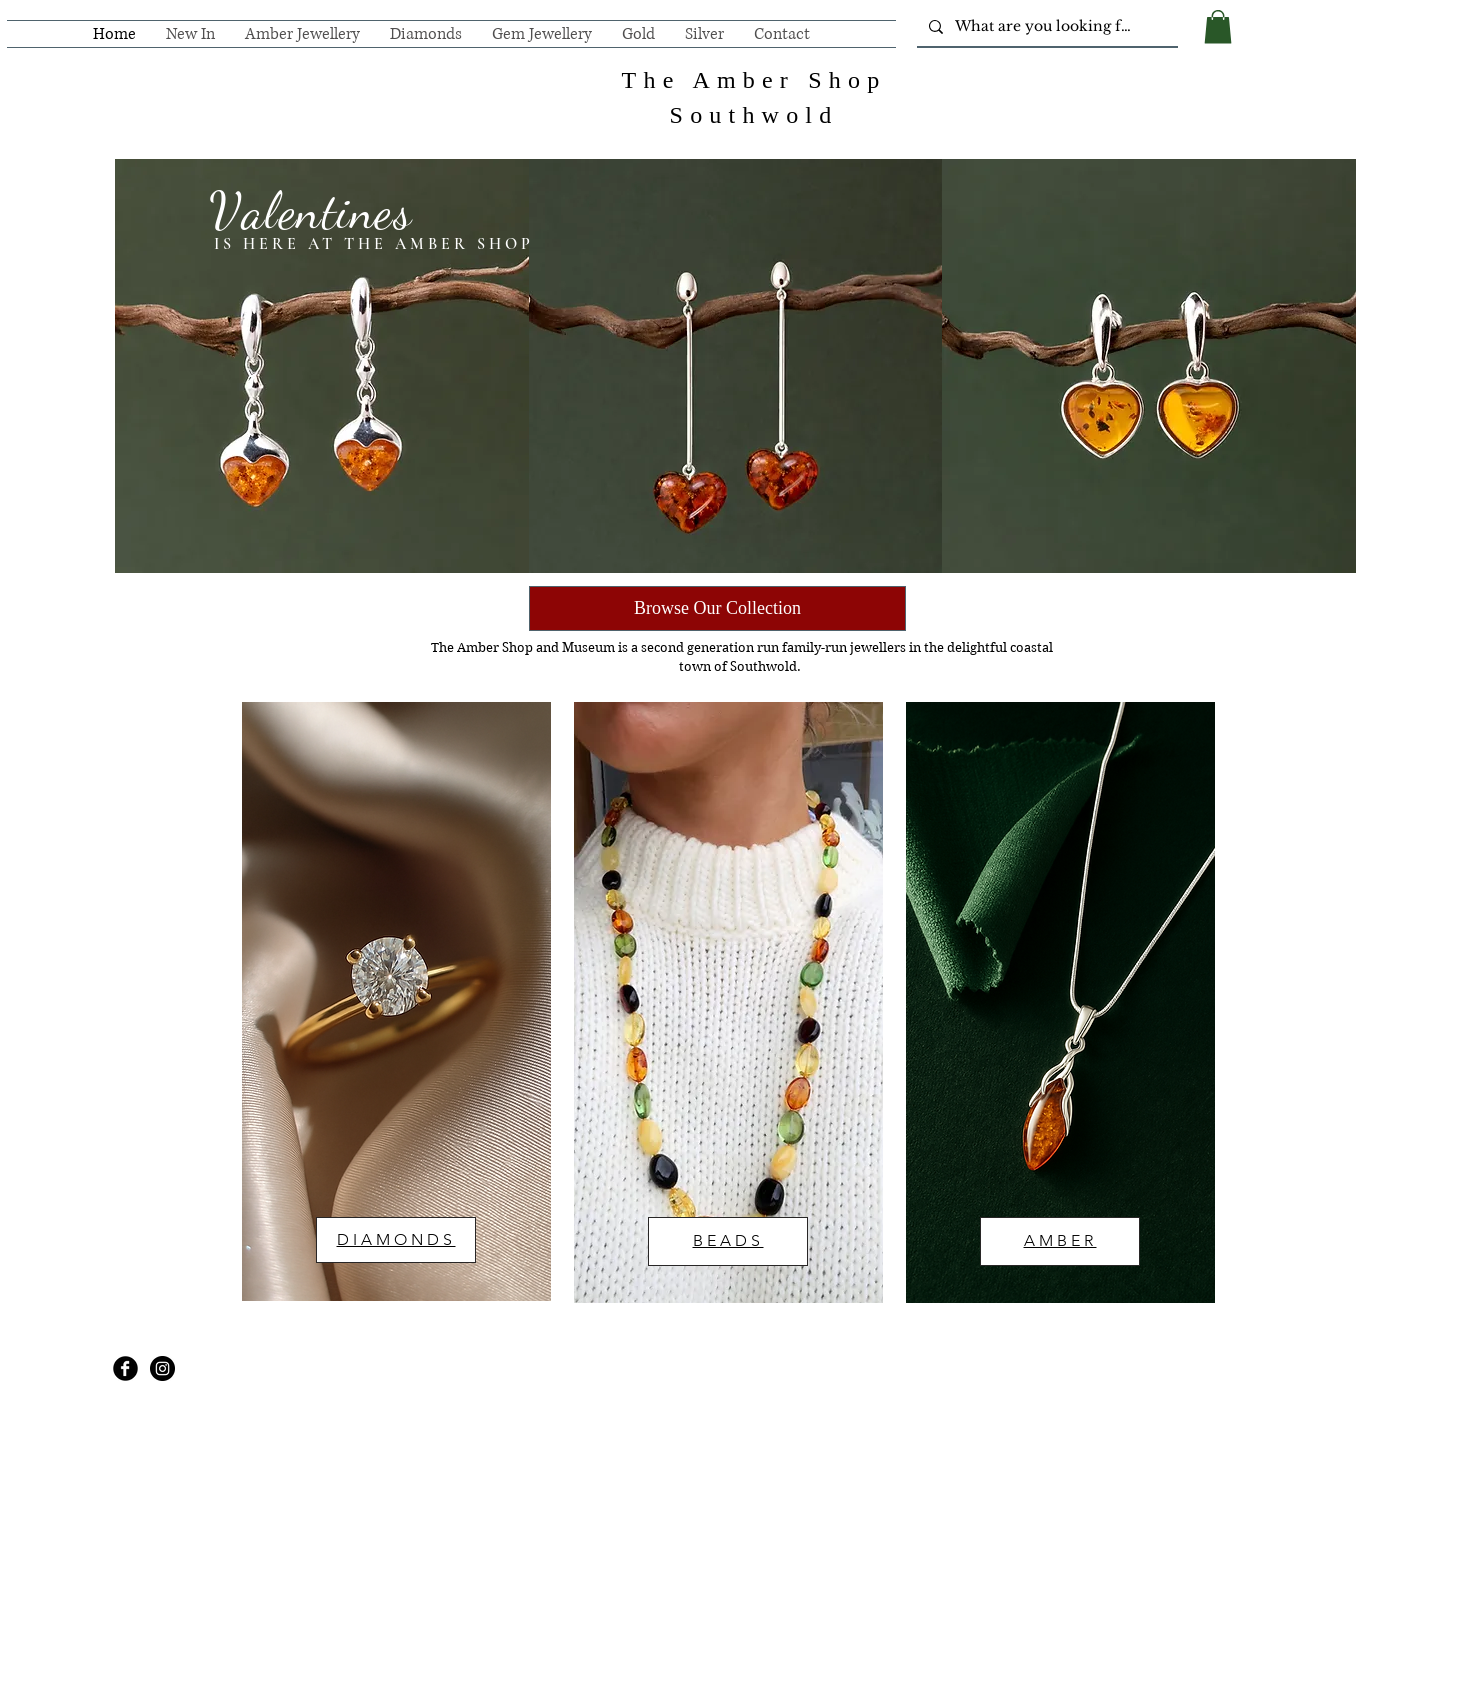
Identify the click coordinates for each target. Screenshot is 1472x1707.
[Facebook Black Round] (125, 1368)
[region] (396, 1001)
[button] (1218, 26)
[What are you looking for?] (1045, 27)
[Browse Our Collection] (717, 608)
